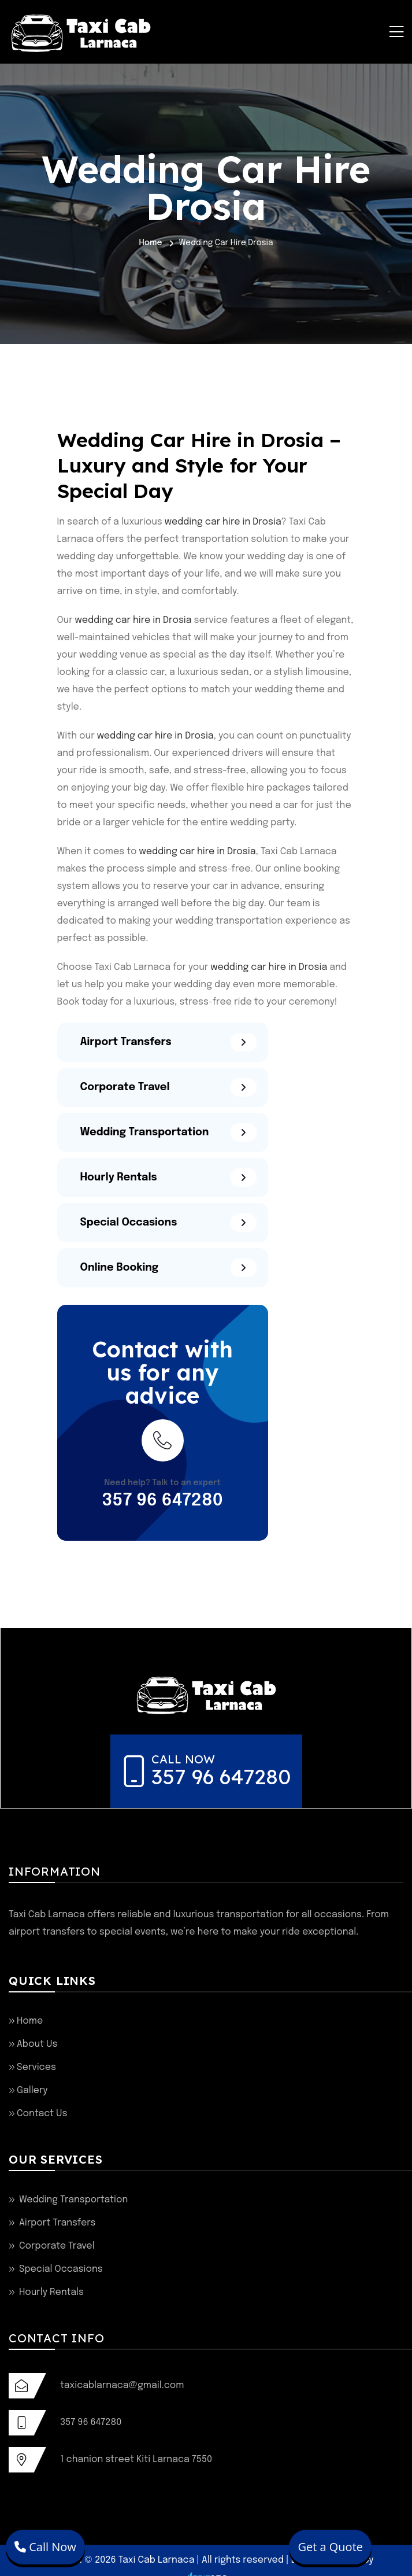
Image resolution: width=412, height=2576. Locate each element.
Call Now (45, 2547)
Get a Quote (330, 2547)
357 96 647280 (162, 1501)
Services (36, 2067)
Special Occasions (61, 2269)
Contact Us (42, 2114)
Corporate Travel (57, 2246)
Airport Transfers (57, 2223)
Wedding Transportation (73, 2200)
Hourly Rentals (51, 2292)
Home (150, 243)
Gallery (32, 2090)
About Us (37, 2044)
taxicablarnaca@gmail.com (122, 2385)
